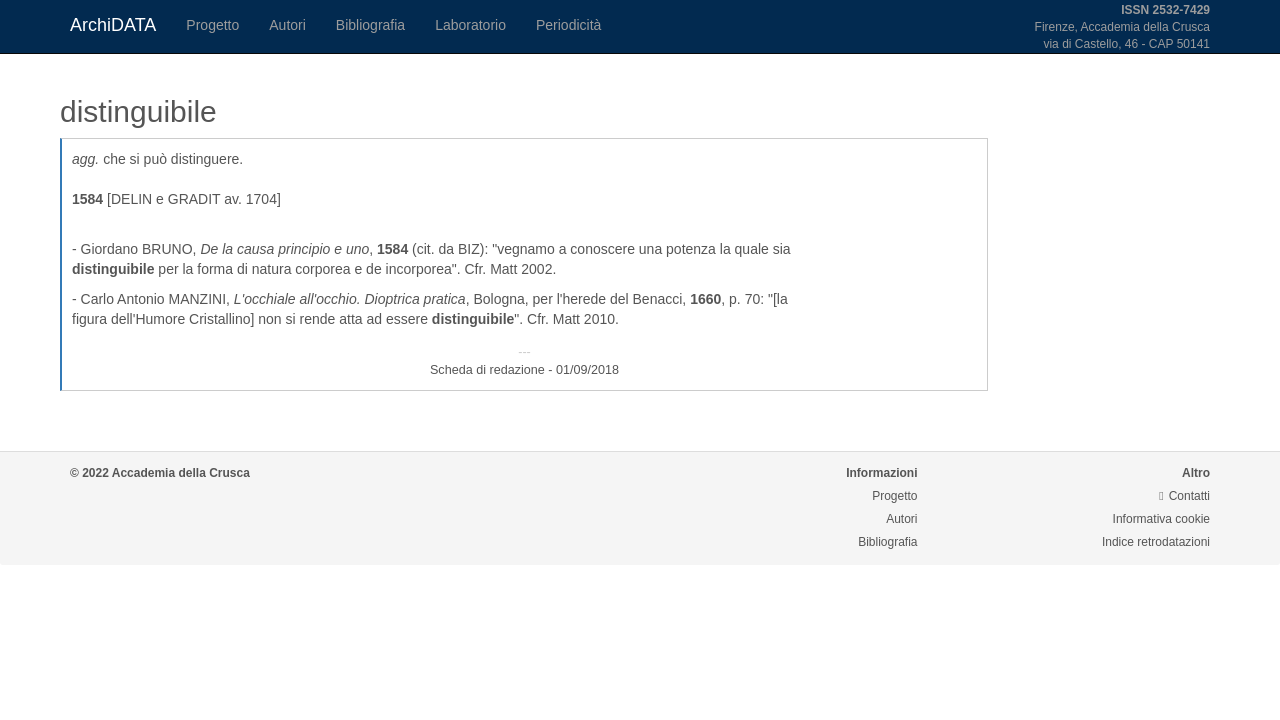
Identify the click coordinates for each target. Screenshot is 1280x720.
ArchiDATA (113, 25)
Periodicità (568, 25)
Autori (287, 25)
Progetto (212, 25)
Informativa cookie (1161, 519)
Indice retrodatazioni (1156, 542)
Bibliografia (370, 25)
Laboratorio (470, 25)
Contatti (1184, 496)
